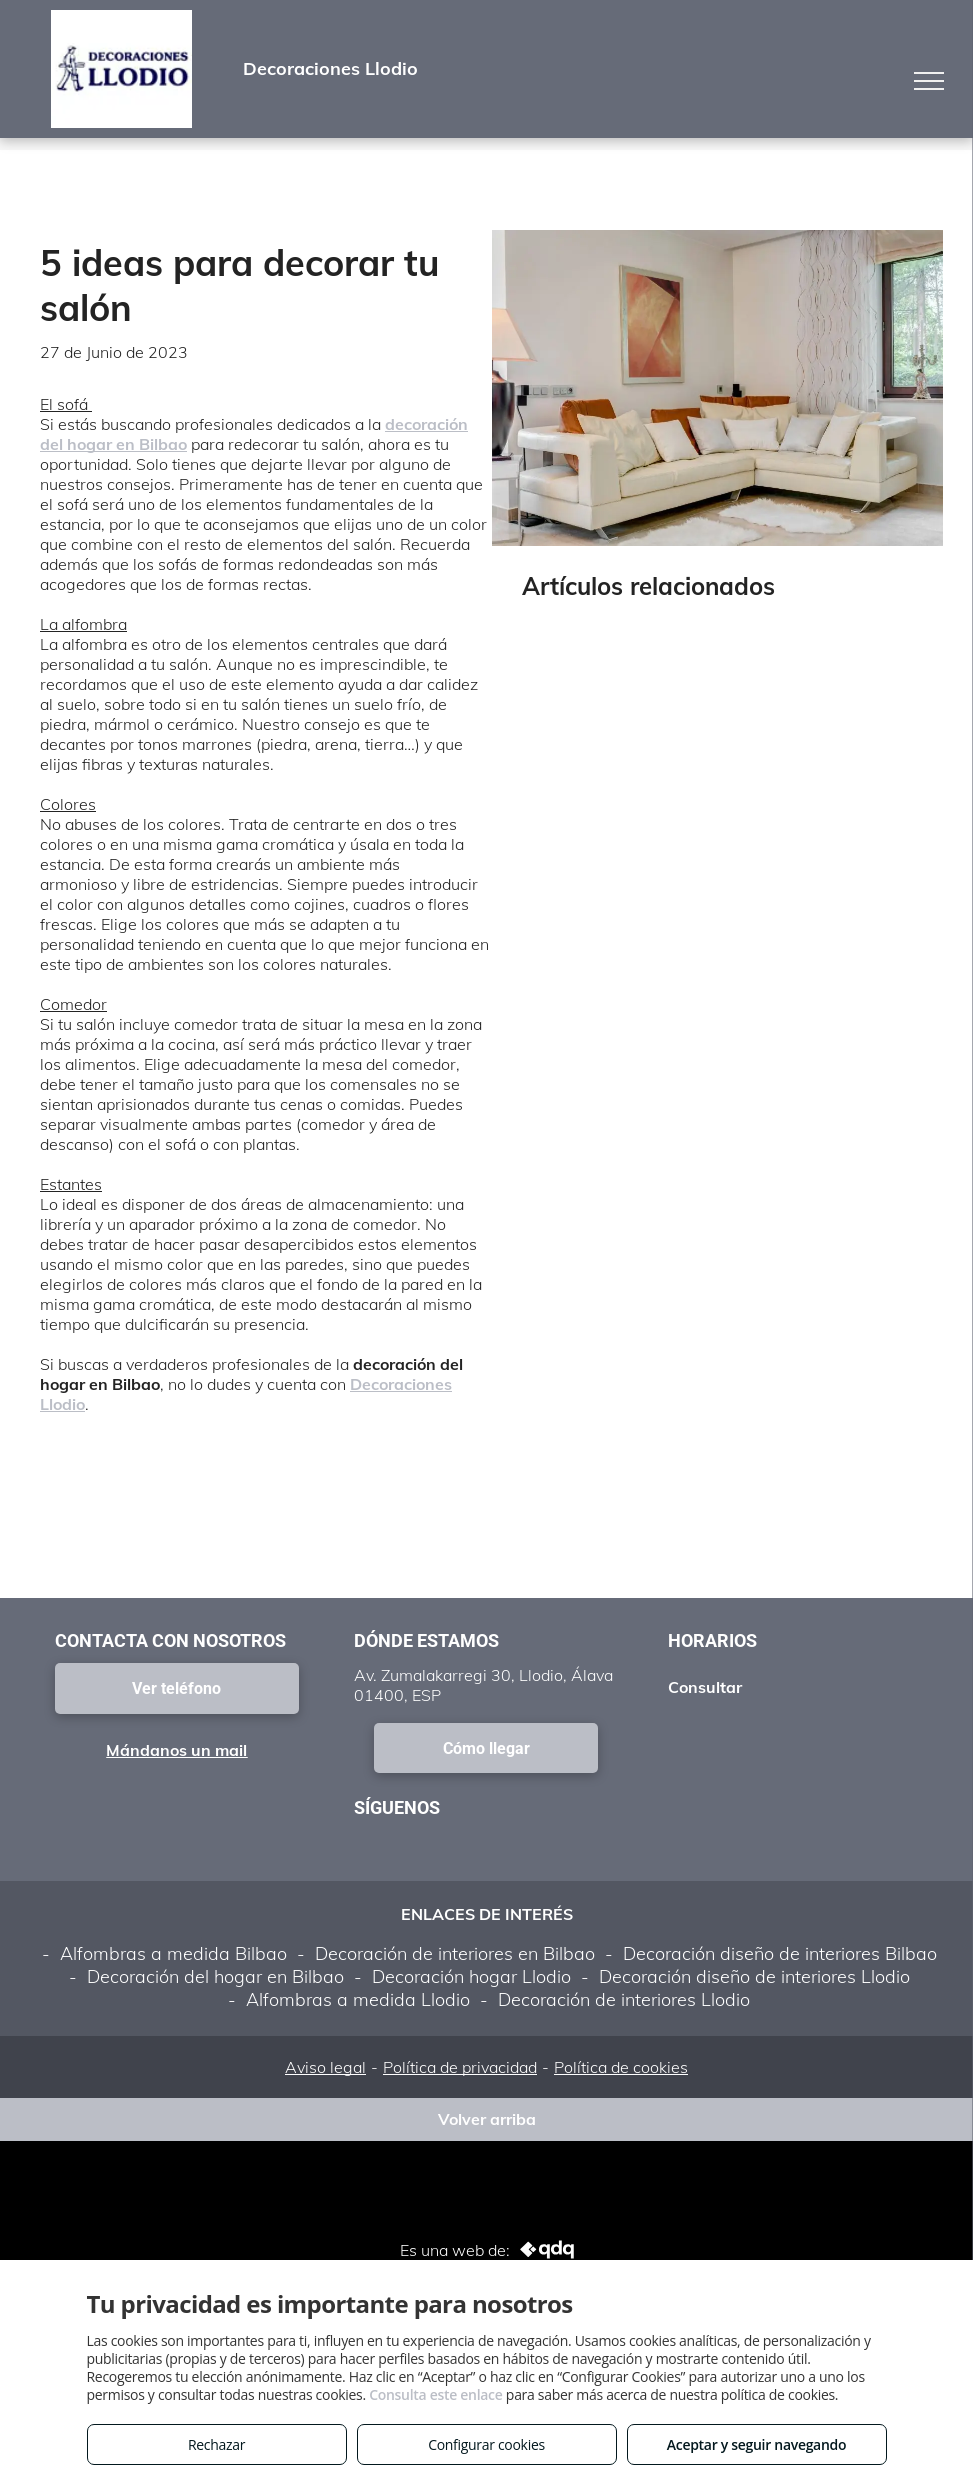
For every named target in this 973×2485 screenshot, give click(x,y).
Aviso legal (325, 2067)
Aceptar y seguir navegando (756, 2444)
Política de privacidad (460, 2067)
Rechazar (216, 2444)
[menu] (929, 81)
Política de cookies (621, 2067)
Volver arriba (487, 2119)
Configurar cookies (486, 2444)
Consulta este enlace (435, 2394)
